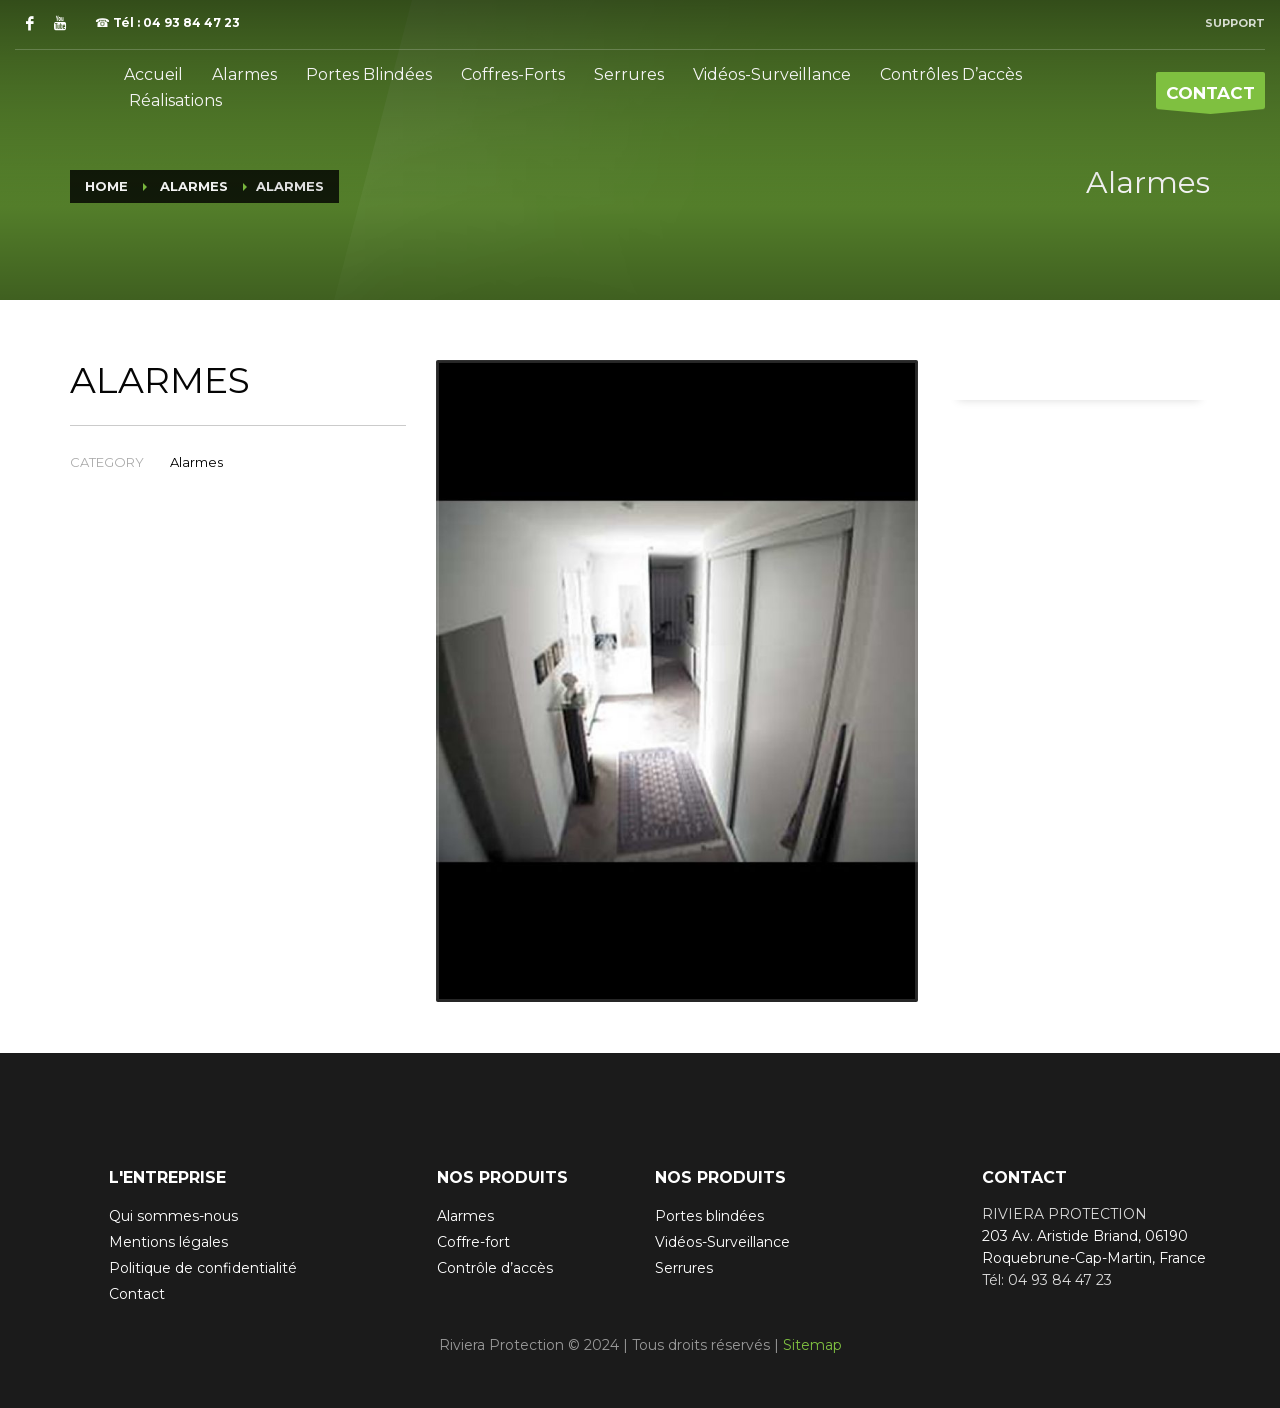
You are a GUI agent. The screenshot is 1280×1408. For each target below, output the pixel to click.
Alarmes (196, 462)
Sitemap (812, 1345)
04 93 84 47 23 (191, 22)
